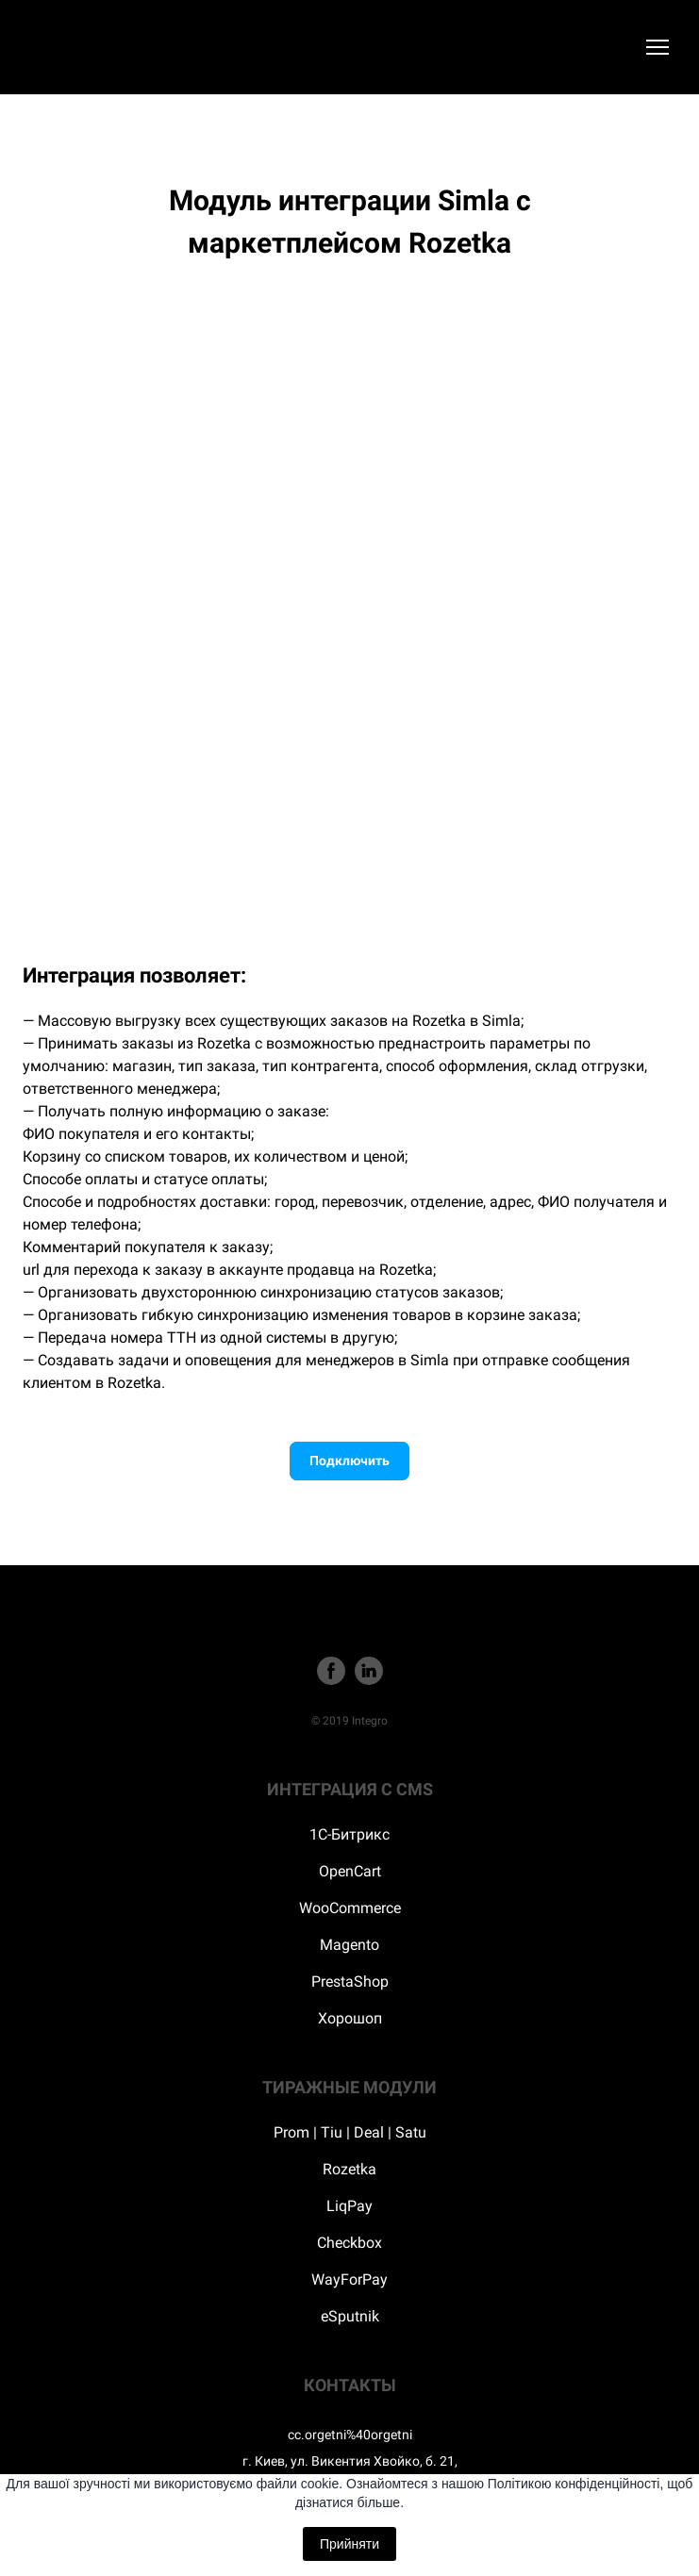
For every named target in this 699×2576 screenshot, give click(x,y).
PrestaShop (350, 1981)
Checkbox (349, 2243)
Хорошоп (350, 2018)
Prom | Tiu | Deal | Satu (350, 2132)
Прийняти (349, 2543)
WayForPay (349, 2279)
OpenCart (350, 1871)
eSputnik (350, 2316)
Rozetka (349, 2169)
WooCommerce (350, 1908)
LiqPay (349, 2206)
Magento (349, 1945)
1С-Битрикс (349, 1834)
